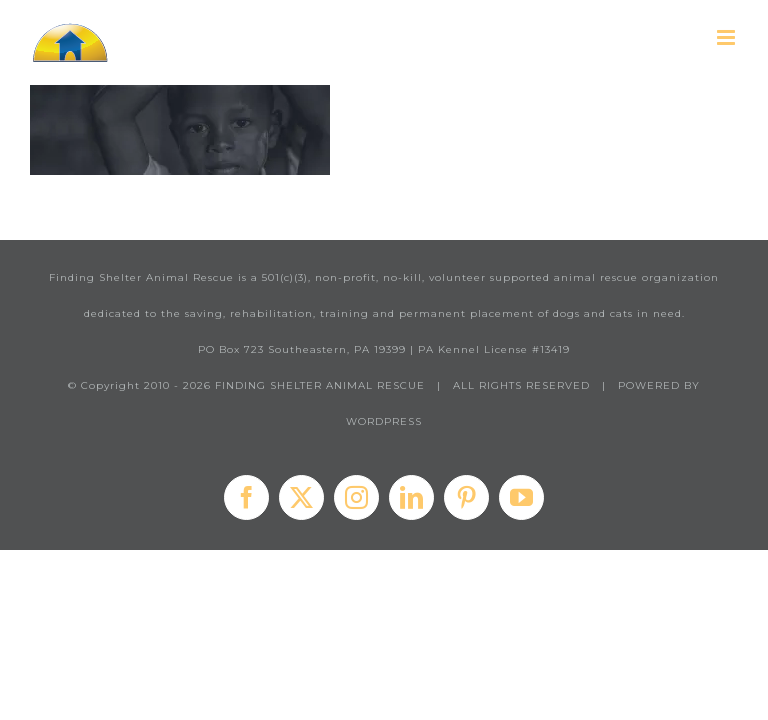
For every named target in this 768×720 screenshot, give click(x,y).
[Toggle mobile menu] (727, 37)
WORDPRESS (384, 421)
